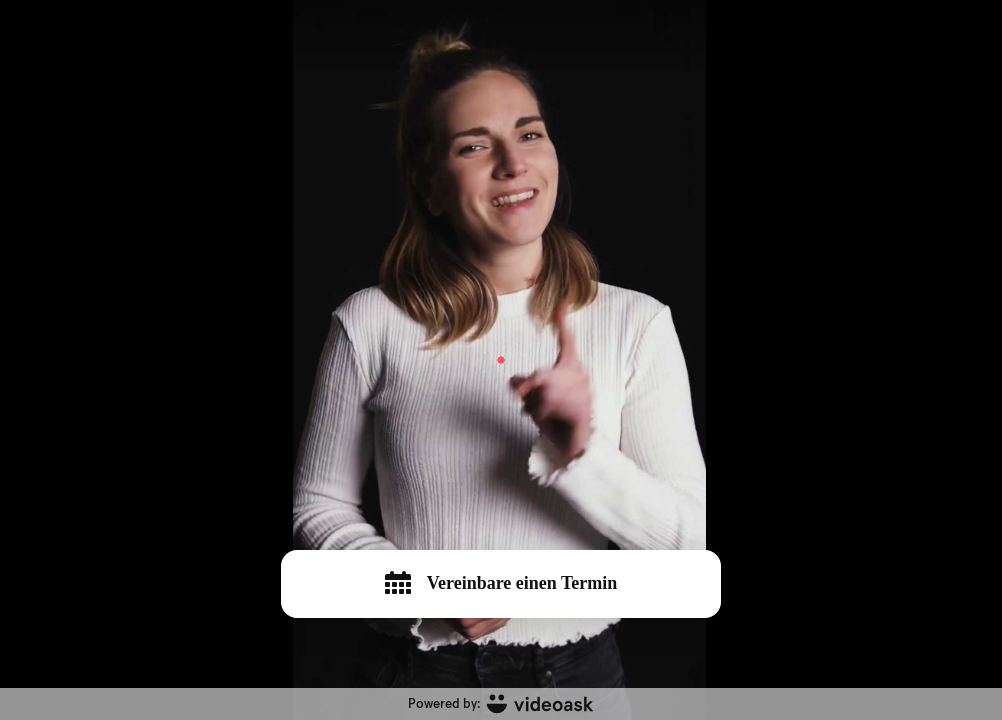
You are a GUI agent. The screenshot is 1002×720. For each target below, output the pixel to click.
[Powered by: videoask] (501, 704)
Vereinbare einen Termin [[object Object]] (501, 583)
